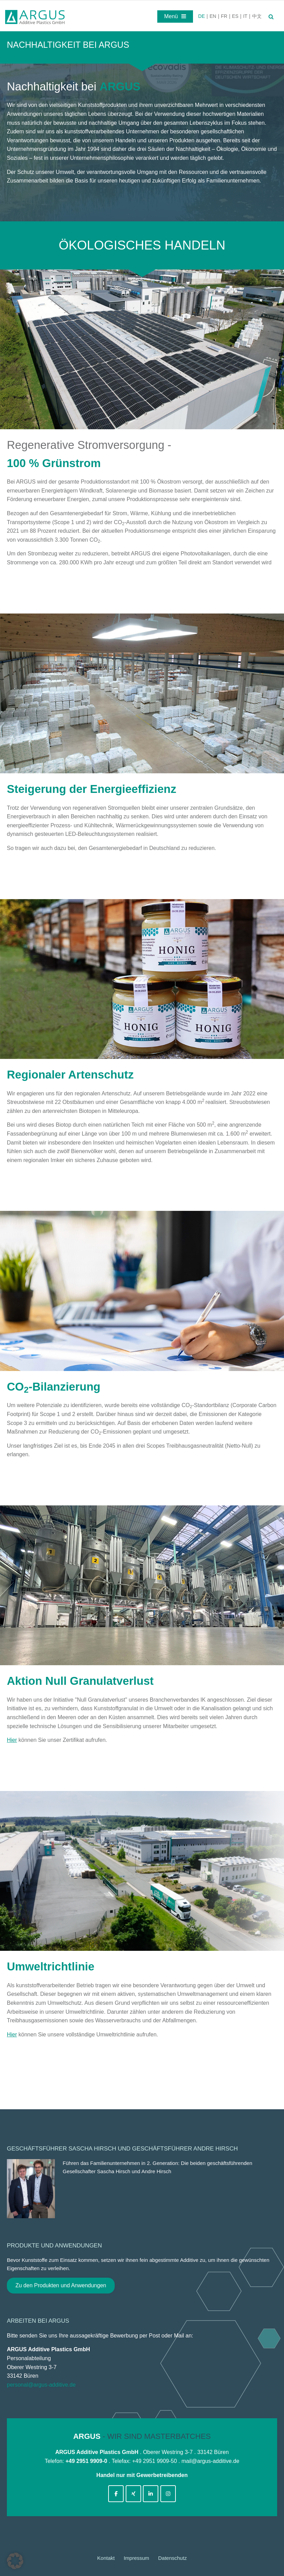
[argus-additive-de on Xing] (133, 2493)
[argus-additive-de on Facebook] (116, 2493)
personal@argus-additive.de (41, 2385)
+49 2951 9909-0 (86, 2461)
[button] (15, 2561)
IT (245, 16)
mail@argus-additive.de (210, 2461)
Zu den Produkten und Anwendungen (60, 2285)
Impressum (136, 2558)
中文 (257, 16)
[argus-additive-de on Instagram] (168, 2493)
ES (235, 16)
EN (212, 16)
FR (224, 16)
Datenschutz (172, 2558)
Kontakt (106, 2558)
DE (201, 16)
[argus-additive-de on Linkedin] (150, 2493)
